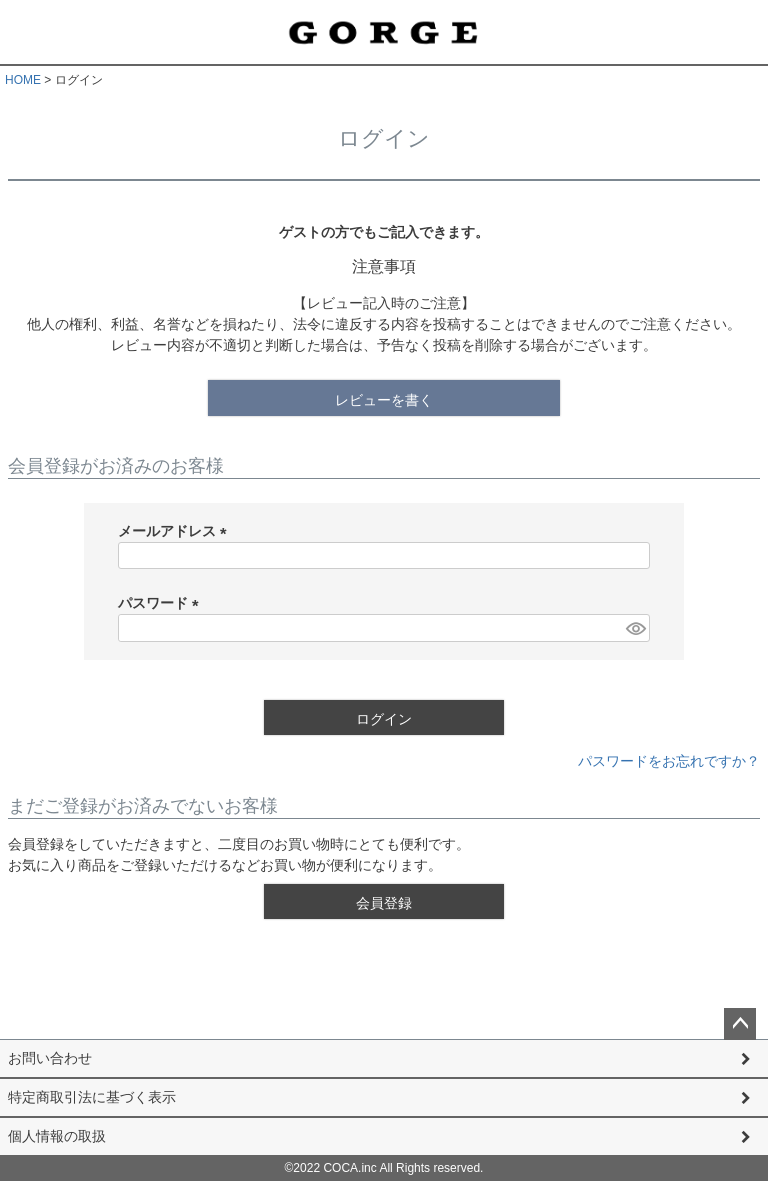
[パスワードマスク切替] (635, 628)
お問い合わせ (50, 1058)
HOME (23, 80)
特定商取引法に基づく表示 (92, 1097)
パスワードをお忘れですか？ (669, 761)
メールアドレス (176, 531)
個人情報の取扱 (57, 1136)
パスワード (162, 603)
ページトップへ (740, 1024)
